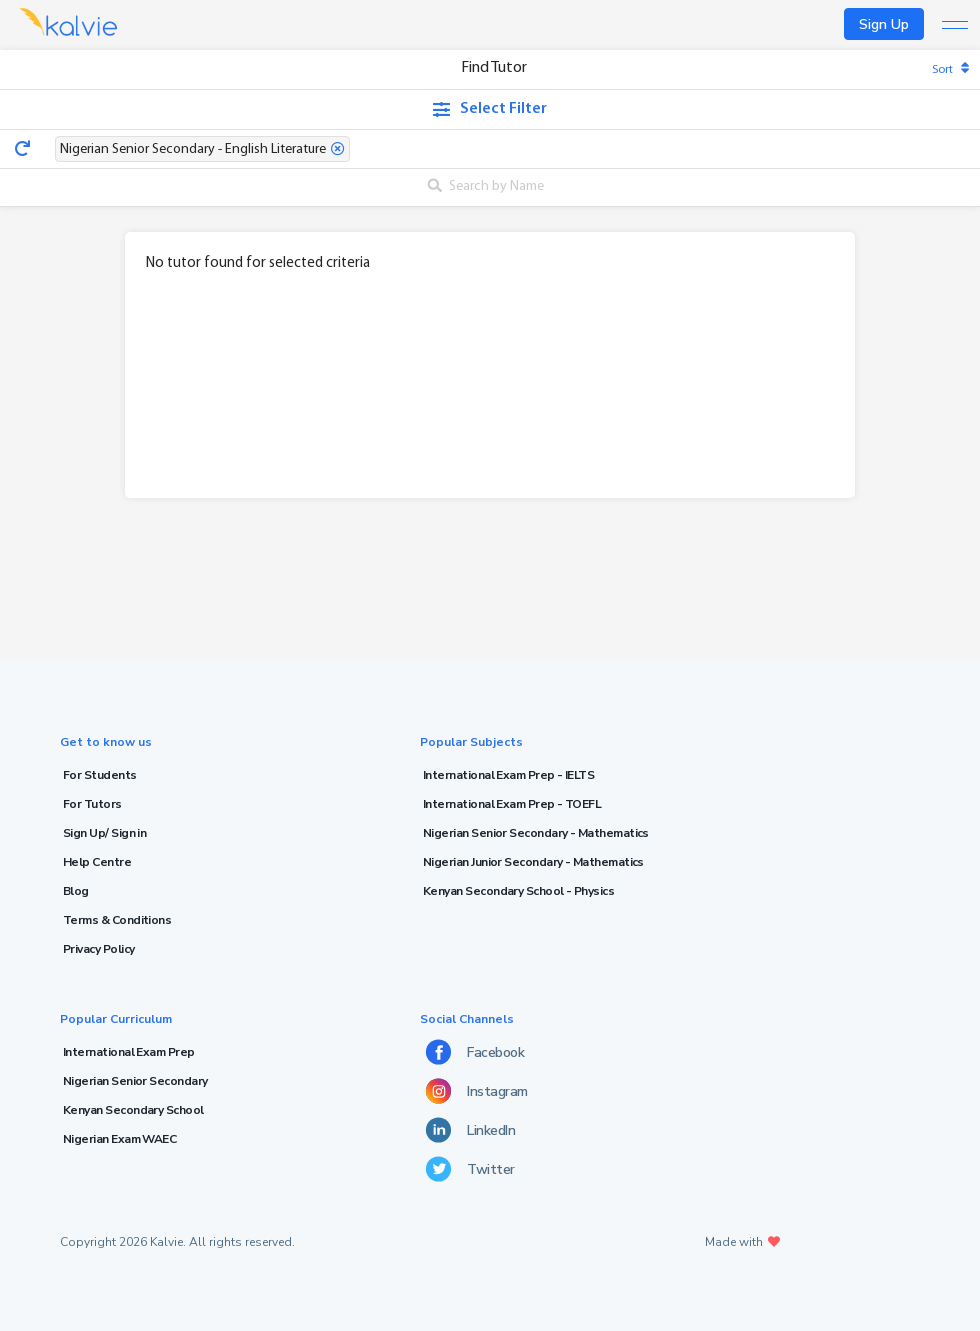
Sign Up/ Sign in (104, 833)
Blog (76, 891)
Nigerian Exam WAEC (119, 1139)
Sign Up (884, 24)
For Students (100, 775)
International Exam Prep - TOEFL (512, 804)
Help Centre (97, 862)
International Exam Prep (129, 1052)
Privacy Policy (98, 949)
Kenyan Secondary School (133, 1110)
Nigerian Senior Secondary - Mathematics (536, 833)
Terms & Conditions (117, 920)
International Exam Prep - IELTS (508, 775)
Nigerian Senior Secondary (135, 1081)
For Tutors (92, 804)
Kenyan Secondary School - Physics (518, 891)
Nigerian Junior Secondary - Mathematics (533, 862)
